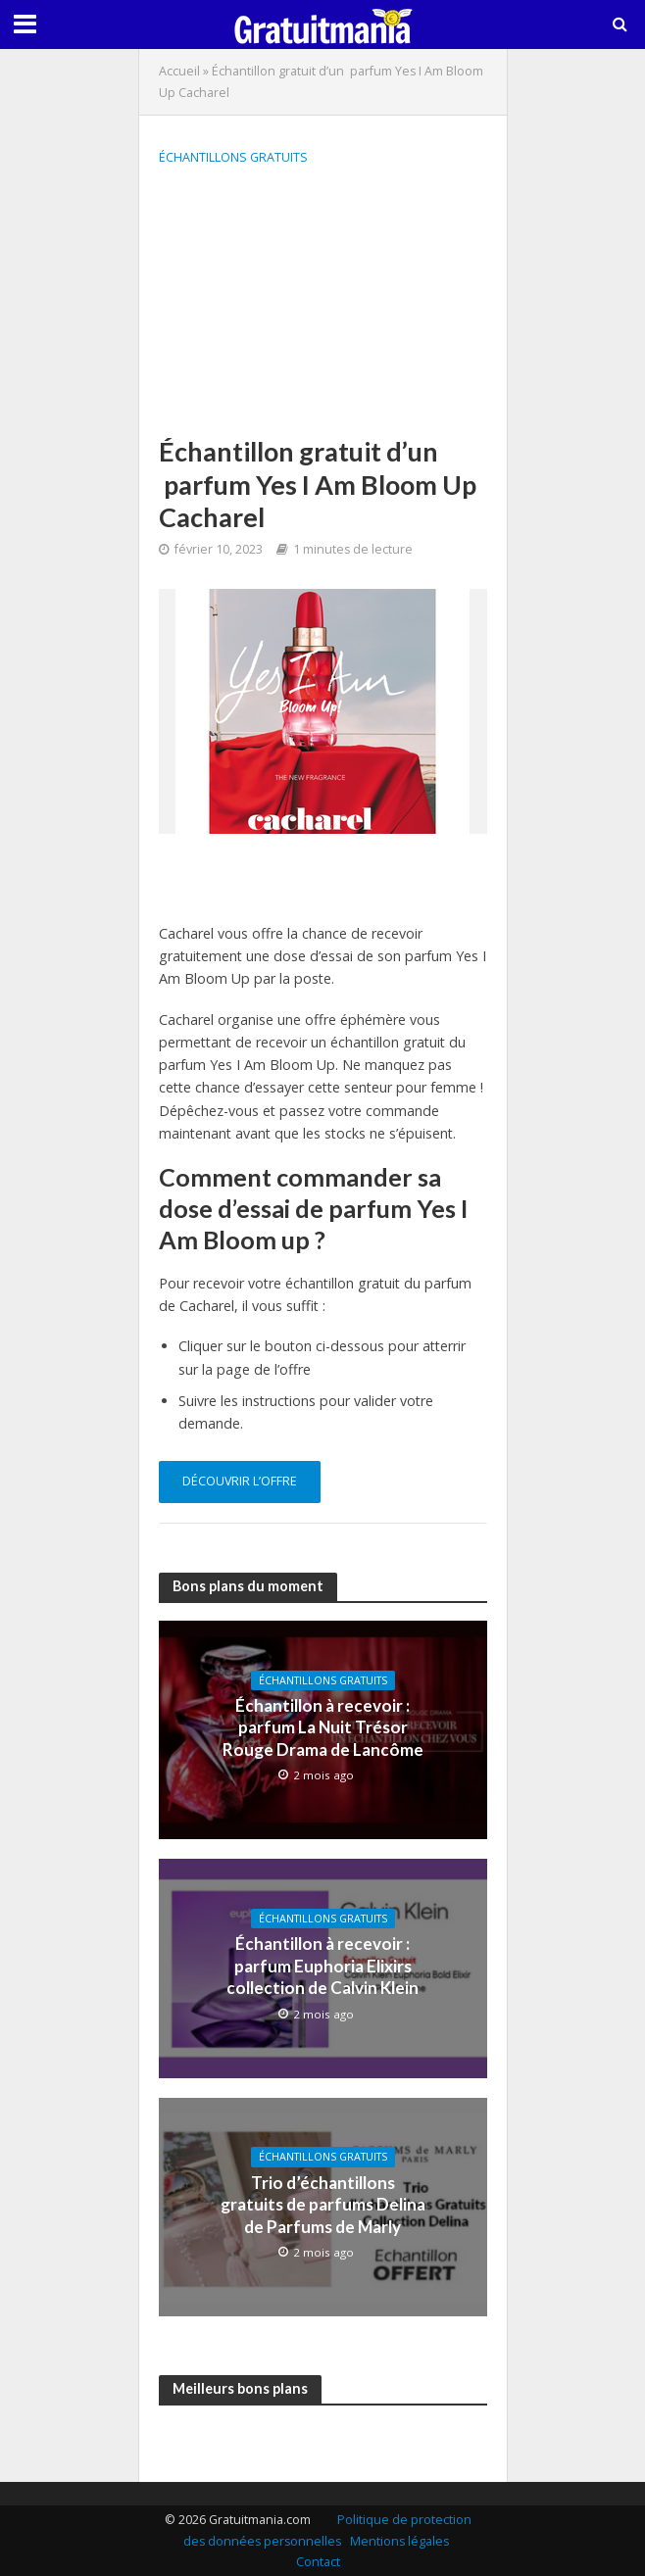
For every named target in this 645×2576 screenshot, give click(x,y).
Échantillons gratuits (233, 157)
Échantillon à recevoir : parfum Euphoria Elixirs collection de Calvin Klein (322, 1965)
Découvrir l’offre (239, 1481)
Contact (318, 2561)
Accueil (179, 71)
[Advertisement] (323, 302)
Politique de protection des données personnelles (327, 2530)
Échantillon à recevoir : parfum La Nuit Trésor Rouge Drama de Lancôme (323, 1727)
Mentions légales (399, 2541)
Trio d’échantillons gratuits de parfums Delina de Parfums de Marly (323, 2204)
